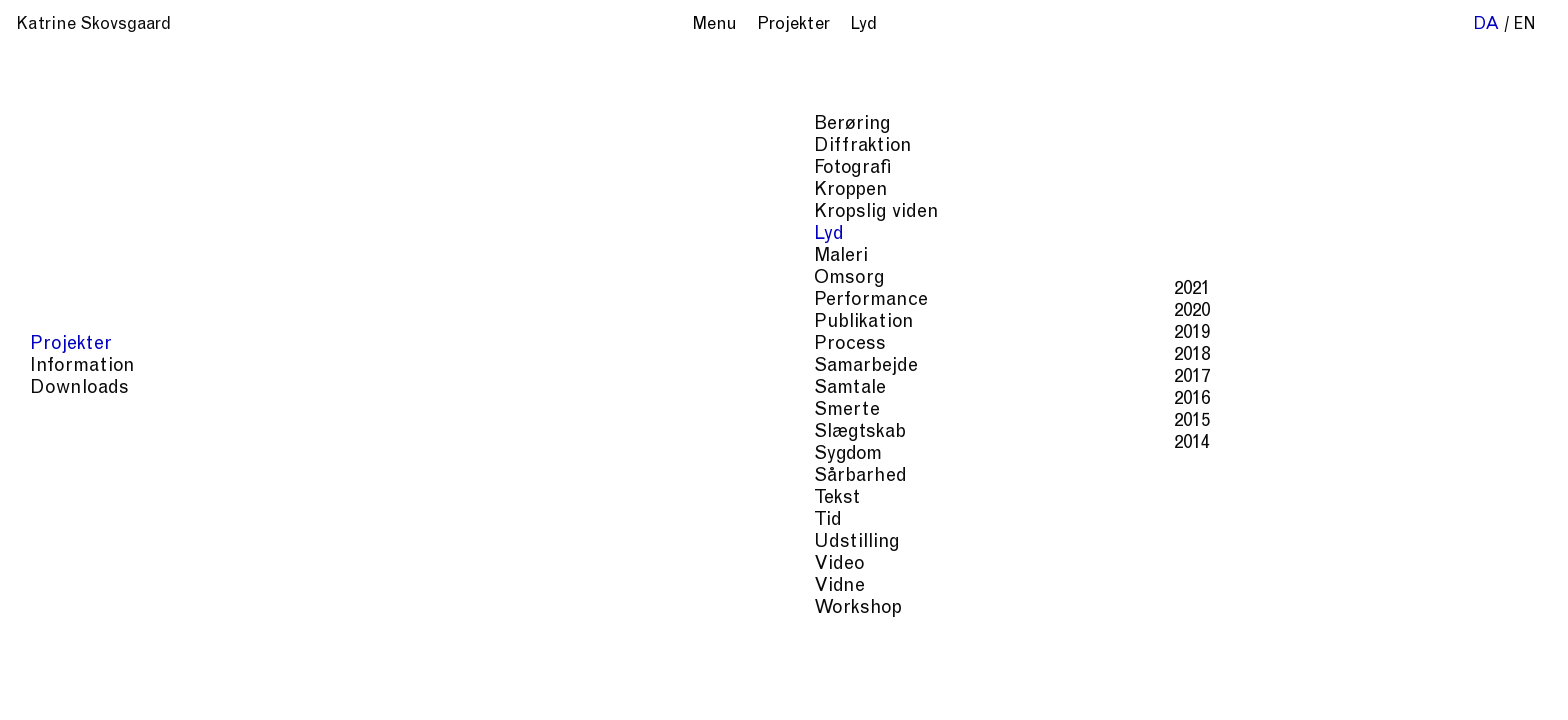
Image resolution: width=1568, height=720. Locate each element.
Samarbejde (84, 366)
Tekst (55, 498)
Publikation (82, 322)
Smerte (65, 410)
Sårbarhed (78, 476)
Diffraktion (81, 146)
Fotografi (71, 168)
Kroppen (69, 190)
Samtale (68, 388)
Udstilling (75, 542)
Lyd (47, 234)
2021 (410, 289)
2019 (410, 333)
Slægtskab (78, 432)
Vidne (57, 586)
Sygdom (66, 454)
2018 (410, 355)
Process (68, 344)
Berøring (70, 124)
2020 (410, 311)
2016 (410, 399)
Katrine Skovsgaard (93, 25)
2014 (410, 443)
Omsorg (67, 278)
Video (57, 564)
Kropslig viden (94, 212)
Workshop (76, 608)
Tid (46, 520)
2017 (410, 377)
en (1524, 25)
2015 (410, 421)
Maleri (59, 256)
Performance (89, 300)
